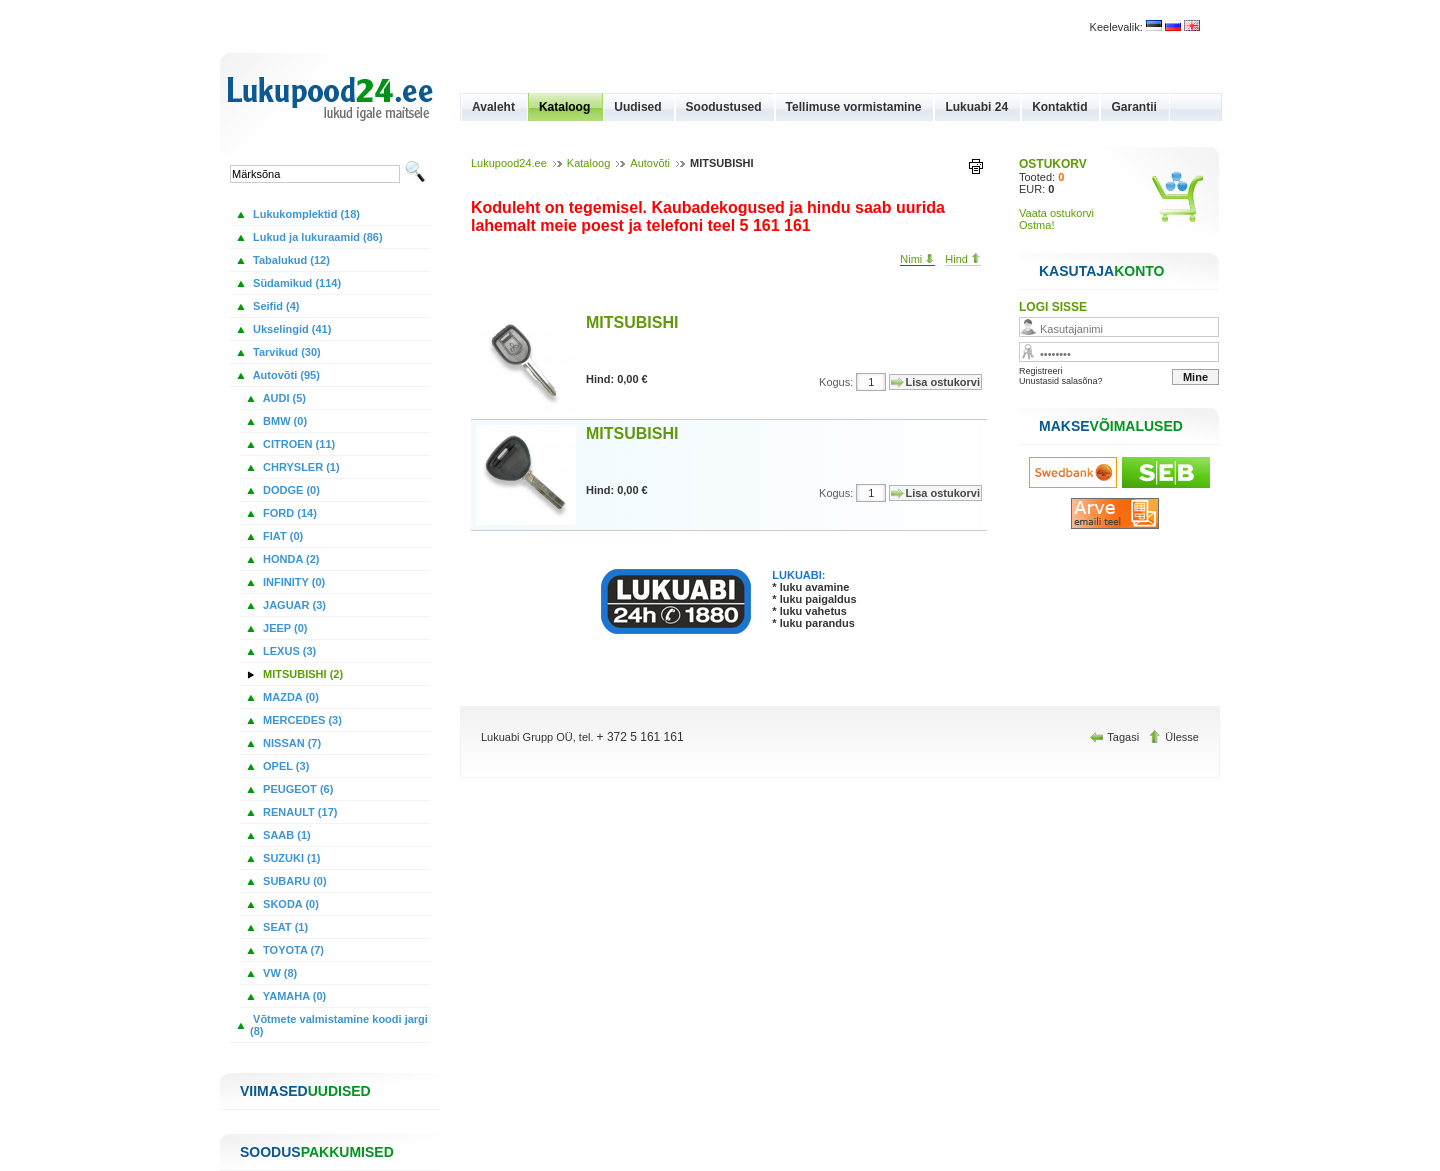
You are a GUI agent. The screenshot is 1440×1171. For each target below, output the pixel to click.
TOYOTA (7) (292, 950)
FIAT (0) (281, 536)
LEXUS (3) (288, 651)
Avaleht (493, 107)
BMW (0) (283, 421)
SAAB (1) (285, 835)
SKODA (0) (289, 904)
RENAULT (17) (298, 812)
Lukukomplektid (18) (305, 214)
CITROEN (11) (297, 444)
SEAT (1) (284, 927)
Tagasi (1116, 737)
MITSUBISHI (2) (301, 674)
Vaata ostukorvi (1056, 213)
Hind (963, 259)
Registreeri (1041, 371)
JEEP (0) (284, 628)
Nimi (917, 259)
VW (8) (278, 973)
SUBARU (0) (293, 881)
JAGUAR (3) (293, 605)
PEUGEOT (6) (296, 789)
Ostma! (1036, 225)
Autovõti (650, 163)
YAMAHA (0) (293, 996)
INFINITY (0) (292, 582)
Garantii (1133, 107)
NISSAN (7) (290, 743)
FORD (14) (288, 513)
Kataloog (564, 107)
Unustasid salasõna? (1061, 381)
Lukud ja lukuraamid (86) (316, 237)
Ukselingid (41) (290, 329)
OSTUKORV (1053, 164)
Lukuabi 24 (976, 107)
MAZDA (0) (289, 697)
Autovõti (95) (285, 375)
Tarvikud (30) (285, 352)
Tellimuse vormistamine (854, 107)
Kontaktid (1059, 107)
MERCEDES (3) (301, 720)
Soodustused (724, 107)
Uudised (637, 107)
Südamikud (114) (295, 283)
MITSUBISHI (632, 322)
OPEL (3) (284, 766)
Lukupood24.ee (509, 163)
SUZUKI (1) (290, 858)
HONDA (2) (289, 559)
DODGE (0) (290, 490)
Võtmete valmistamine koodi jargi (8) (339, 1025)
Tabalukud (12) (290, 260)
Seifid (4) (275, 306)
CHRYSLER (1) (300, 467)
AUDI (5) (283, 398)
